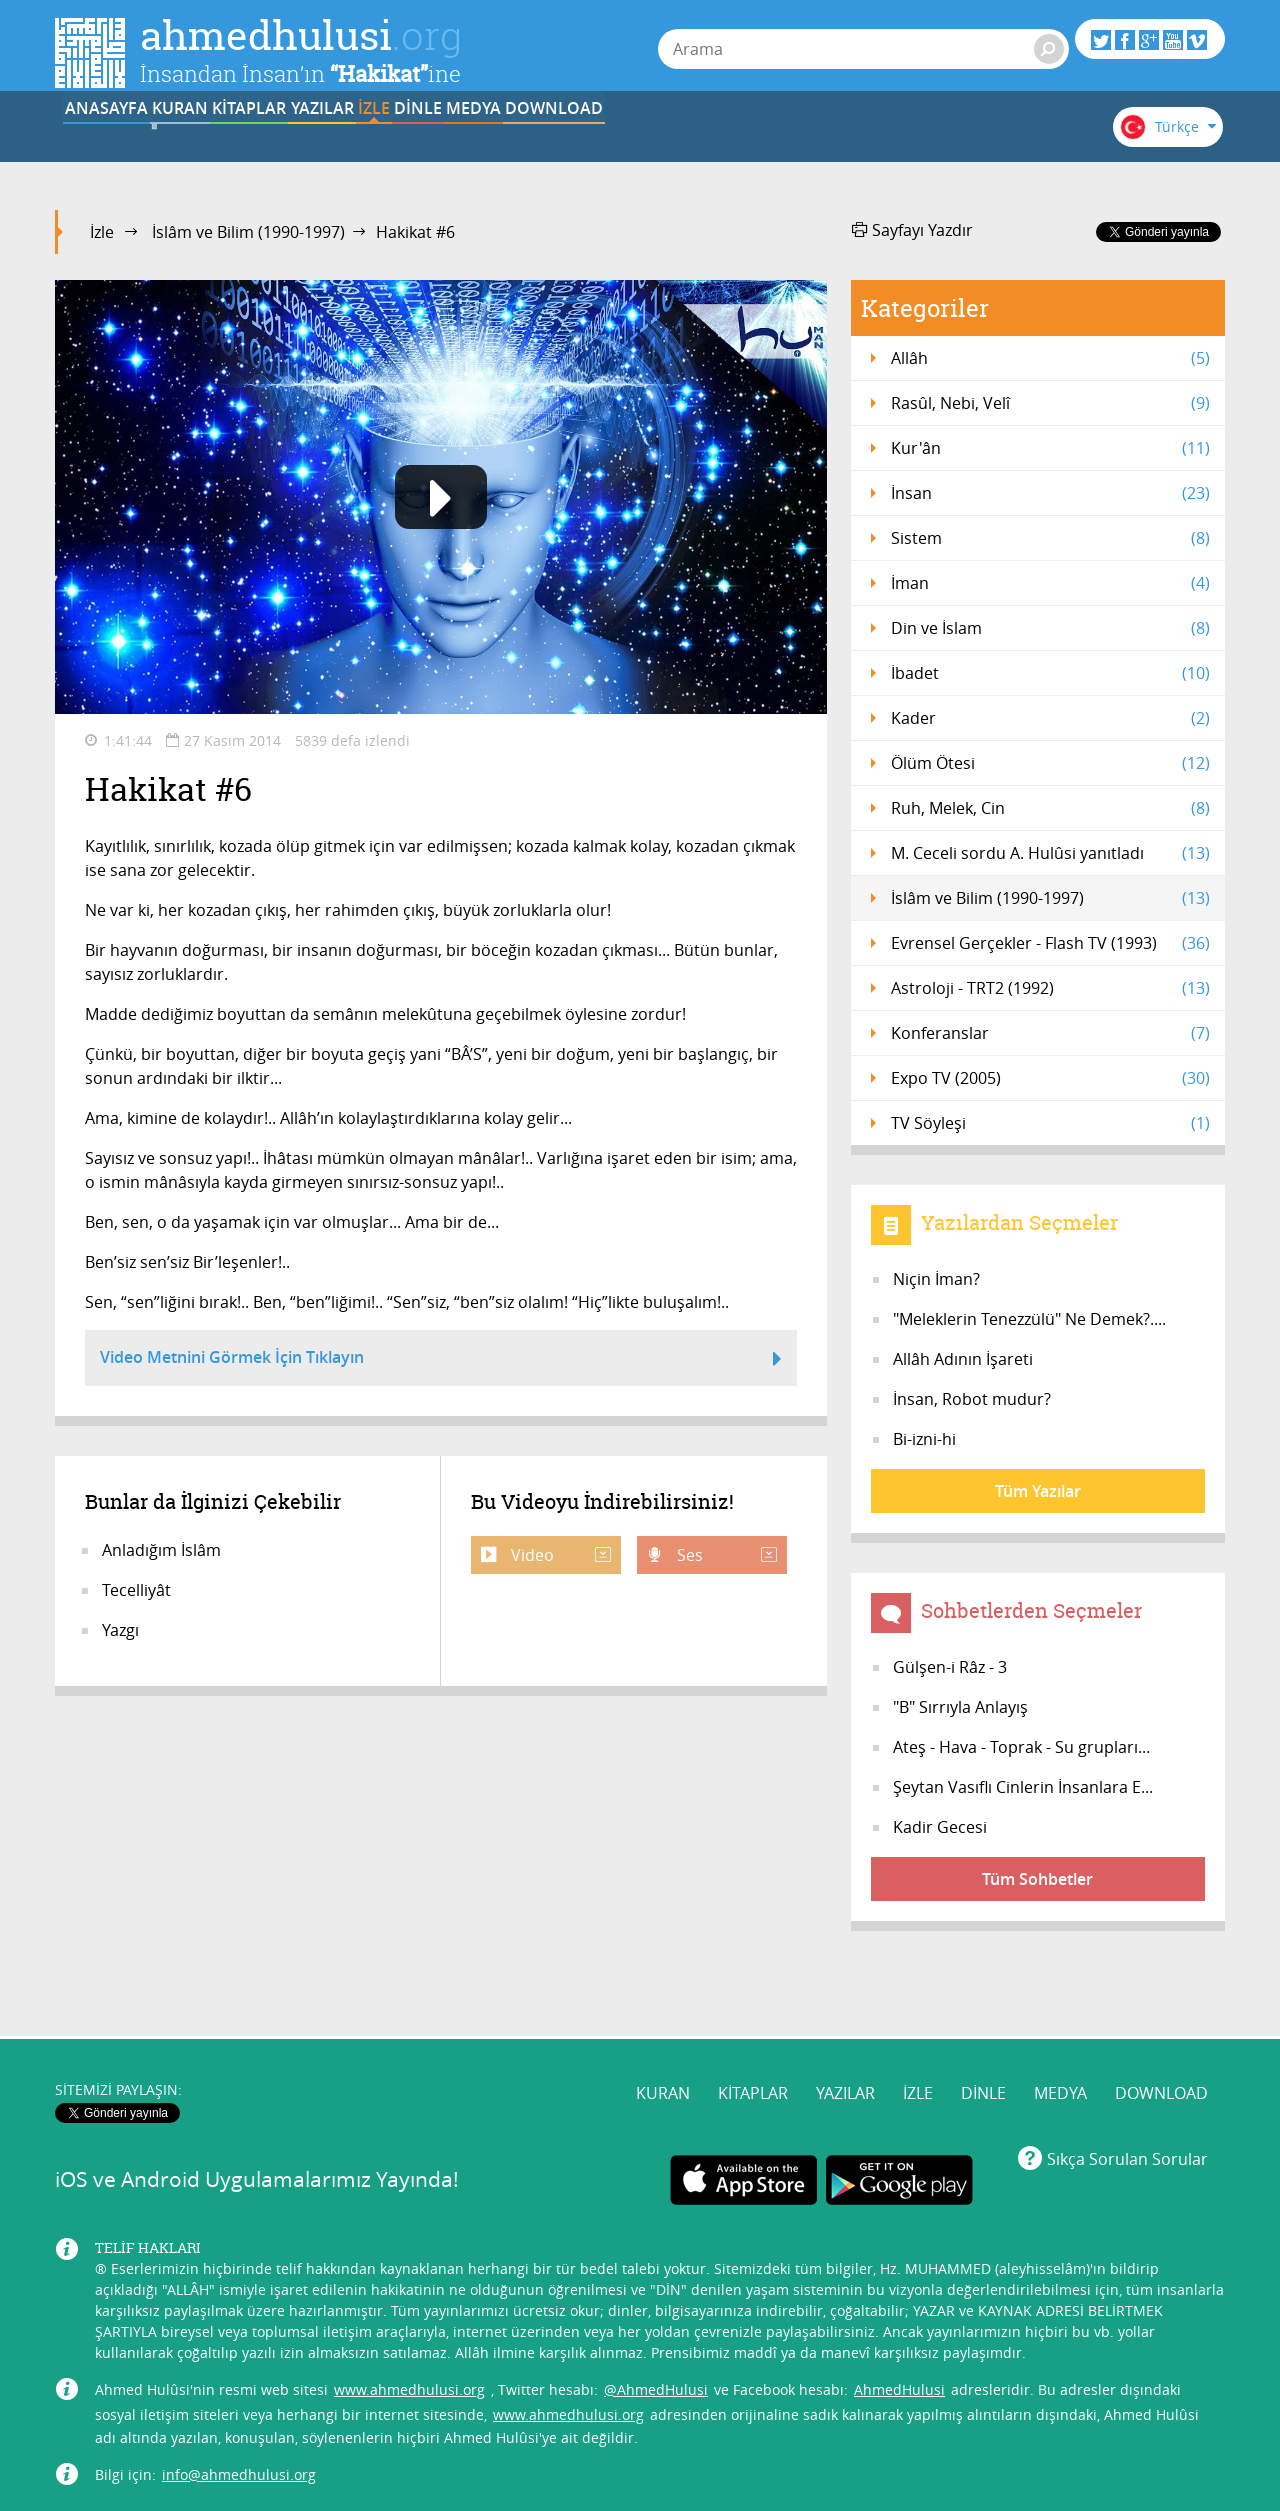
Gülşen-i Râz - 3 (950, 1667)
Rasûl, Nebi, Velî (1050, 403)
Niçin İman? (936, 1279)
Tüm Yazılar (1038, 1491)
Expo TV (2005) (1050, 1078)
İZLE (612, 143)
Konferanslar (1050, 1033)
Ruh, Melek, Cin (1050, 808)
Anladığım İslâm (161, 1550)
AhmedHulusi (899, 2313)
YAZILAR (488, 143)
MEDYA (859, 143)
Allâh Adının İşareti (963, 1359)
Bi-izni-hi (924, 1439)
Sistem (1050, 538)
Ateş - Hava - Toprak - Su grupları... (1021, 1747)
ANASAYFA (116, 143)
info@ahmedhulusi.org (239, 2398)
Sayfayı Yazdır (912, 230)
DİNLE (735, 143)
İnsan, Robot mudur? (972, 1399)
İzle (102, 232)
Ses (725, 1555)
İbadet (1050, 673)
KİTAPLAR (364, 143)
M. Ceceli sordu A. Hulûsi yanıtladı (1050, 853)
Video (559, 1555)
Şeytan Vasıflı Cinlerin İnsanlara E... (1023, 1787)
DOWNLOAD (983, 143)
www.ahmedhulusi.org (409, 2313)
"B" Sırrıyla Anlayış (960, 1707)
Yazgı (120, 1630)
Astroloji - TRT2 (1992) (1050, 988)
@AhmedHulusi (656, 2313)
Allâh (1050, 358)
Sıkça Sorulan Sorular (1127, 2084)
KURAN (241, 143)
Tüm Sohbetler (1037, 1879)
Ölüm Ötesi (1050, 763)
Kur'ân (1050, 448)
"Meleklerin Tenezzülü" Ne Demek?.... (1029, 1319)
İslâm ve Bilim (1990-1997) (248, 232)
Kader (1050, 718)
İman (1050, 583)
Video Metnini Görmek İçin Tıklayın (441, 1360)
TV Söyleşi (1050, 1123)
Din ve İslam (1050, 628)
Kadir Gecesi (940, 1827)
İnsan (1050, 493)
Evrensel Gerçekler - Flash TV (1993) (1050, 943)
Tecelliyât (136, 1590)
